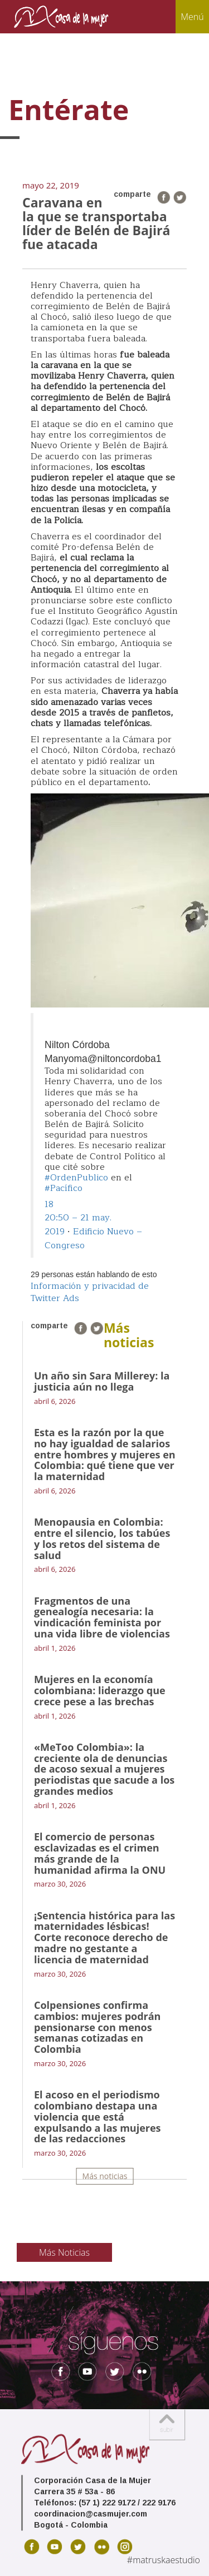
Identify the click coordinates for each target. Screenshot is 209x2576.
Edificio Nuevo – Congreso (93, 1238)
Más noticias (105, 2176)
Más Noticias (64, 2252)
